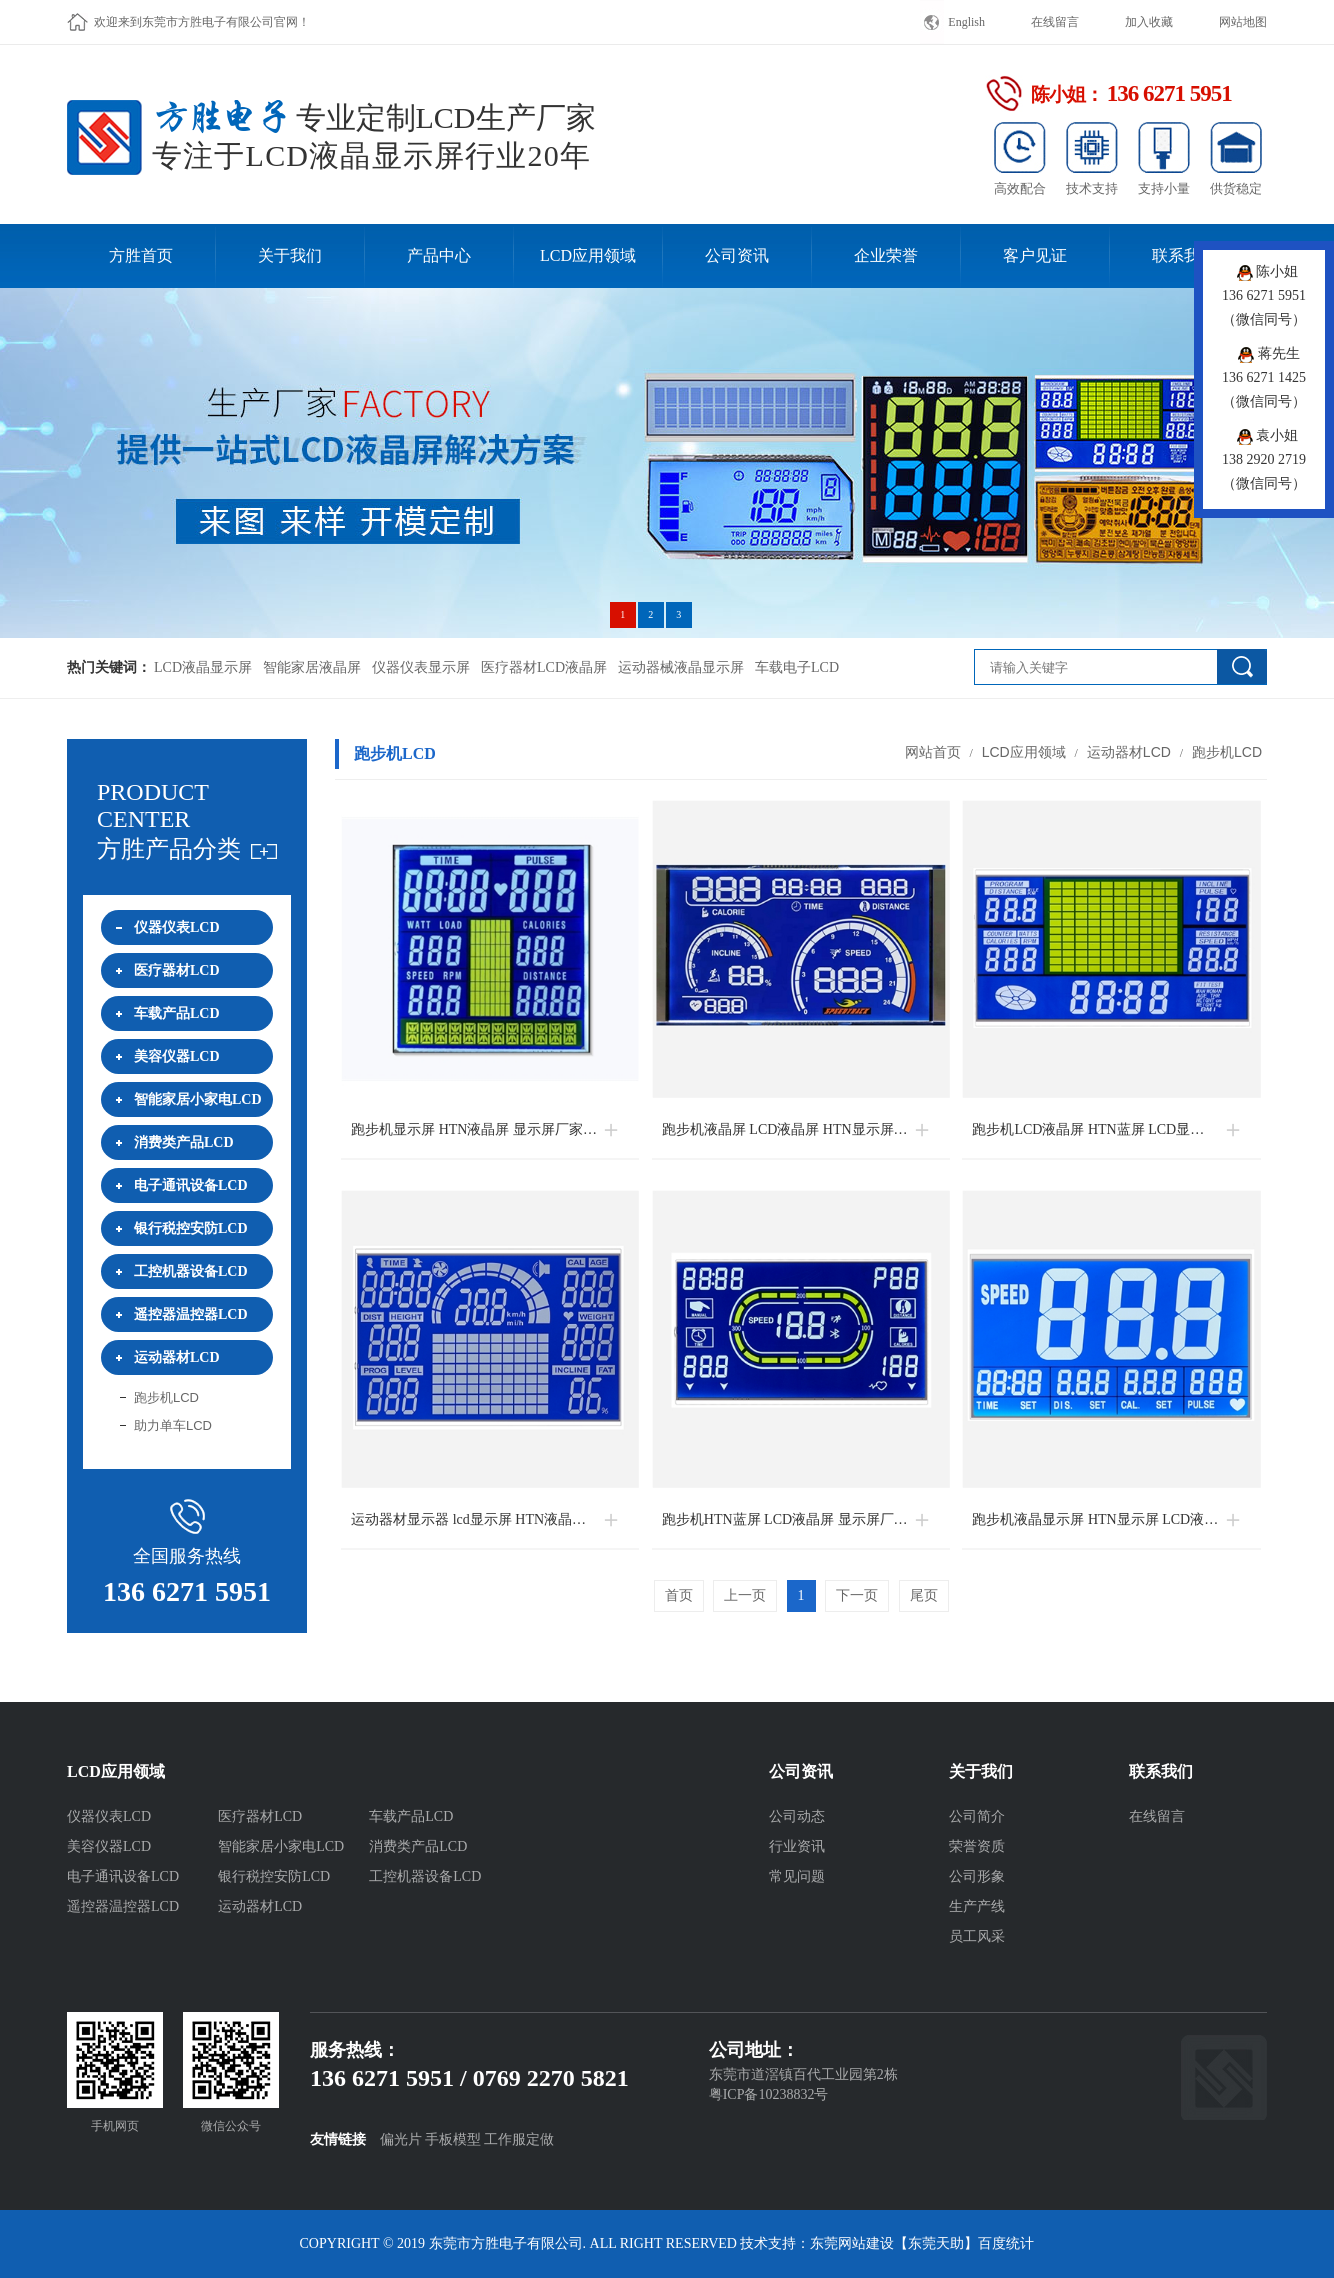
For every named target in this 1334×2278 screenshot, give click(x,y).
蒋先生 (1269, 353)
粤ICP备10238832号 (769, 2094)
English (966, 22)
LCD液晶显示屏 (203, 667)
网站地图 (1243, 22)
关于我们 (290, 255)
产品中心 (439, 255)
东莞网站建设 (852, 2243)
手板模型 (453, 2139)
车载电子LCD (797, 667)
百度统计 (1006, 2243)
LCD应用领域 (588, 255)
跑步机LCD (166, 1397)
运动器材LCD (1129, 752)
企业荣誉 (886, 255)
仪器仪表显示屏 (421, 667)
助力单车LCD (173, 1425)
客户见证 (1035, 255)
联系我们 (1184, 255)
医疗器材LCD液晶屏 (544, 667)
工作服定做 (519, 2139)
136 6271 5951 (187, 1591)
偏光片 (401, 2139)
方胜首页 (141, 255)
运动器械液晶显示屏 (681, 667)
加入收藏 (1149, 22)
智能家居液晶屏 (312, 667)
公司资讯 (737, 255)
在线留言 (1055, 22)
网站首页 (933, 752)
